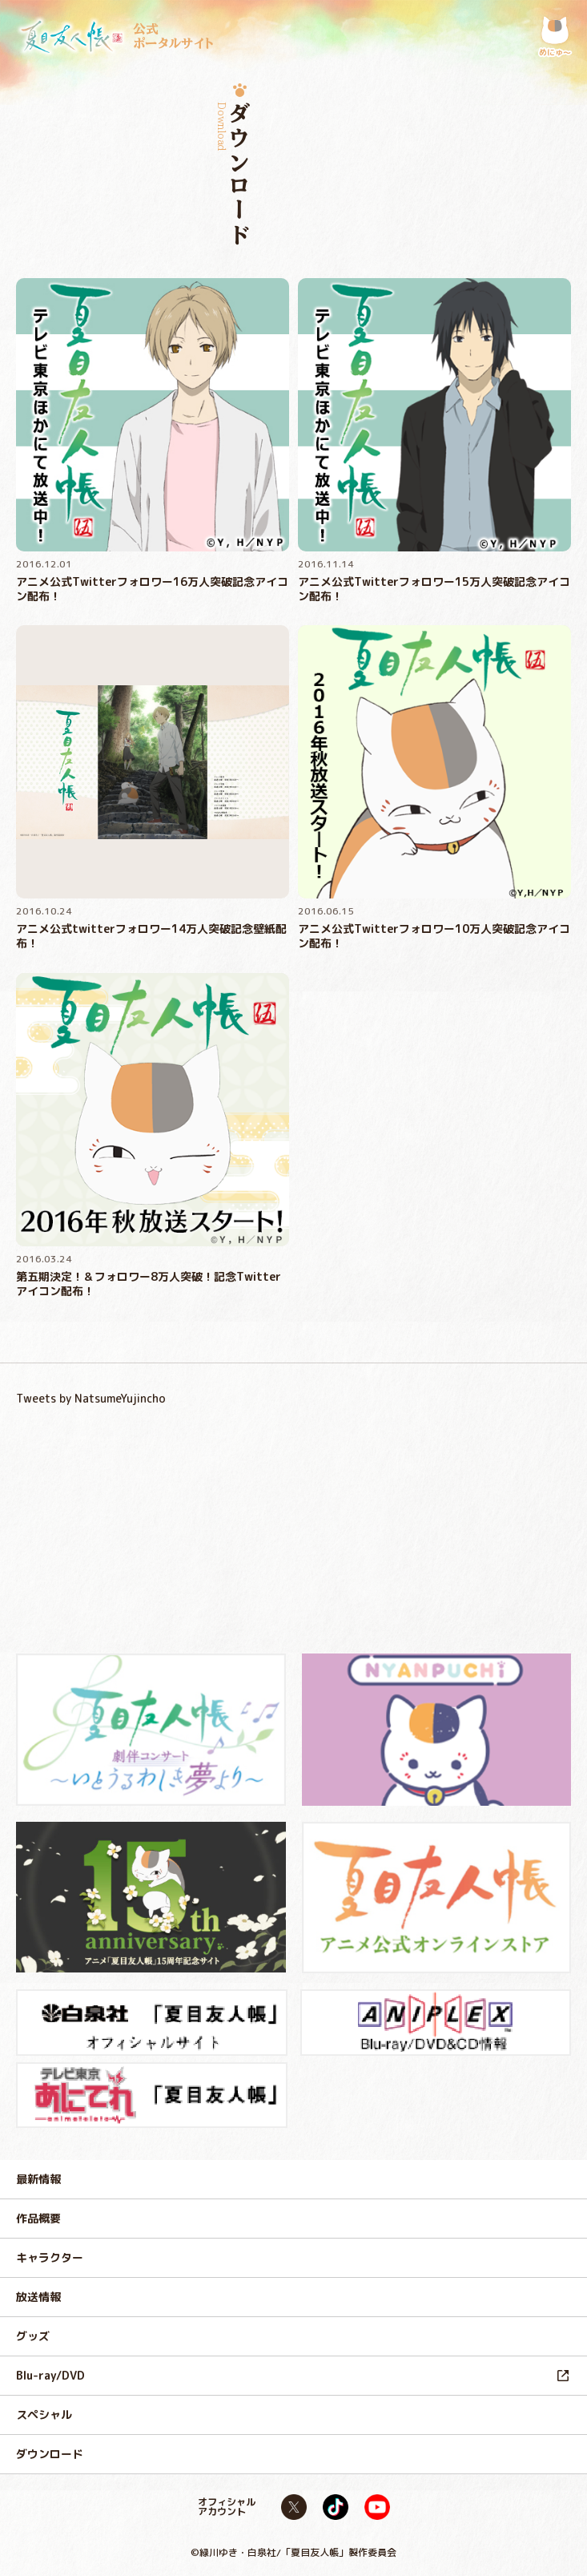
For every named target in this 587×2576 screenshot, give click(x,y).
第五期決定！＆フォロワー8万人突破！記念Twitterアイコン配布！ (148, 1284)
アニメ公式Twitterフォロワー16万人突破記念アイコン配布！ (152, 589)
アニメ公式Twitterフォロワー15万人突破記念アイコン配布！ (434, 589)
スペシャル (44, 2414)
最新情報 (38, 2178)
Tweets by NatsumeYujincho (91, 1398)
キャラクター (49, 2257)
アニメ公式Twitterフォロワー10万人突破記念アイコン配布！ (434, 936)
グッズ (33, 2336)
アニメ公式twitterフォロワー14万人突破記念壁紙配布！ (151, 936)
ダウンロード (49, 2453)
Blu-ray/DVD (50, 2375)
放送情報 (38, 2296)
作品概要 (38, 2218)
